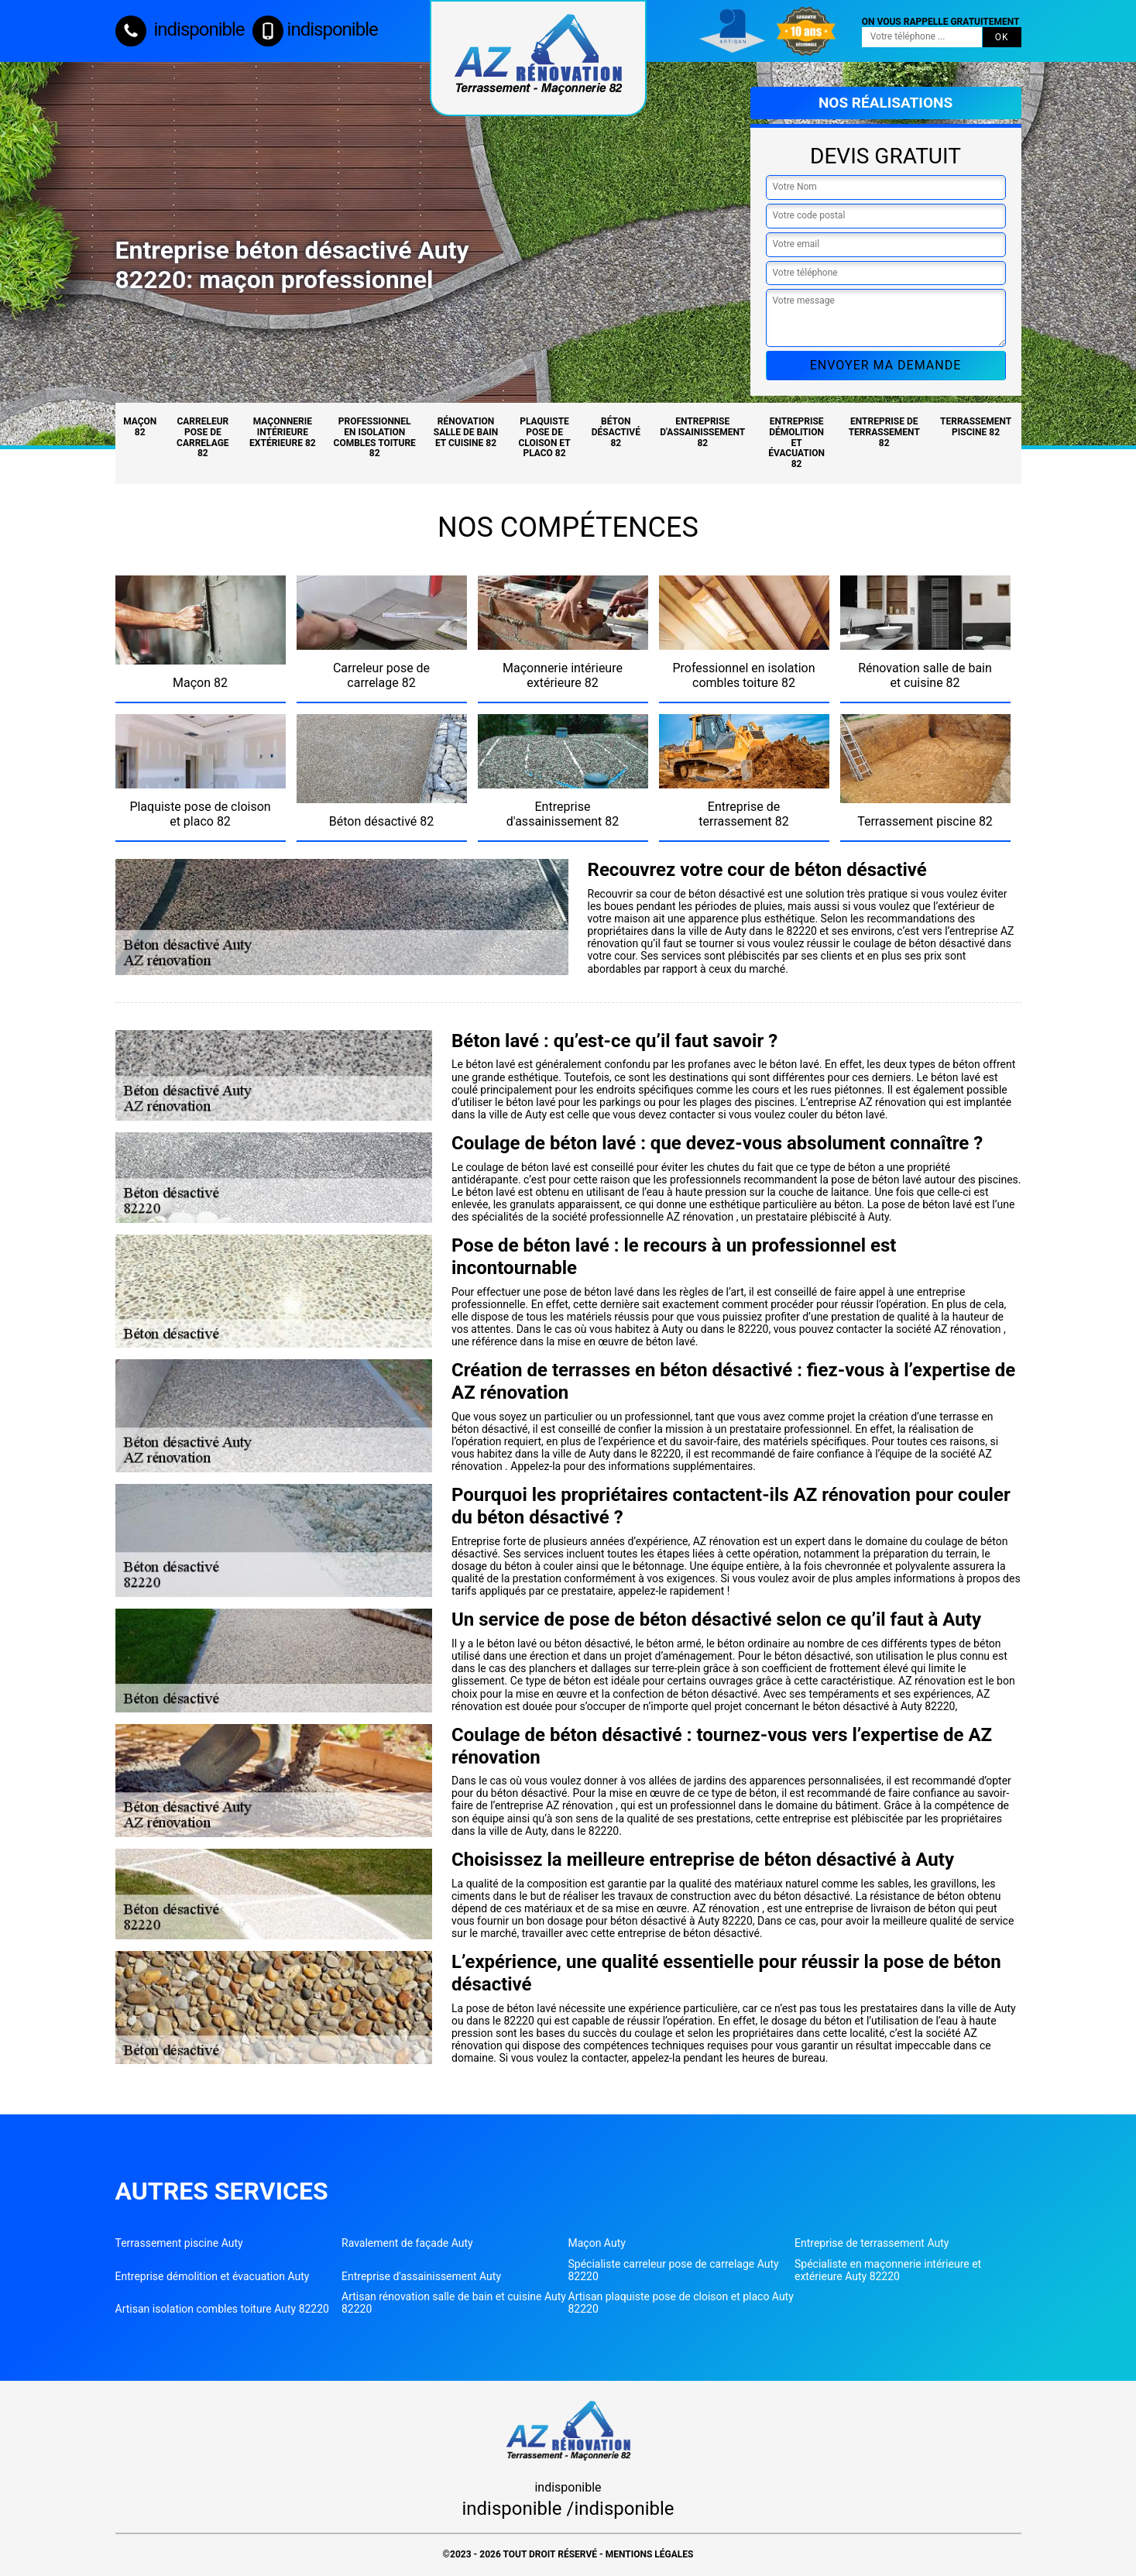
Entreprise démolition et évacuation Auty (212, 2276)
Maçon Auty (597, 2243)
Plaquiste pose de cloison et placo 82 (544, 437)
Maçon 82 (139, 427)
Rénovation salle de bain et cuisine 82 (466, 432)
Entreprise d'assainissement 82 (702, 432)
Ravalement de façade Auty (407, 2243)
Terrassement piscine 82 (975, 427)
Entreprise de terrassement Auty (872, 2243)
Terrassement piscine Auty (179, 2243)
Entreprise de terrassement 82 (884, 432)
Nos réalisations (885, 103)
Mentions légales (650, 2554)
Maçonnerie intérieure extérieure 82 (282, 432)
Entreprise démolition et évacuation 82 (796, 442)
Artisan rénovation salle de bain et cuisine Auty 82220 (453, 2302)
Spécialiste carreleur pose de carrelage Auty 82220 (673, 2270)
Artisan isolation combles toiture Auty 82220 (222, 2309)
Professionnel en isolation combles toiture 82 (375, 437)
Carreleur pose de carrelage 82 (203, 437)
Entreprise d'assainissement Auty (421, 2276)
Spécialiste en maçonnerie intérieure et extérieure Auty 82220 (888, 2270)
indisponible (180, 29)
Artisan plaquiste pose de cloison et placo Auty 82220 (681, 2302)
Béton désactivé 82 (616, 432)
